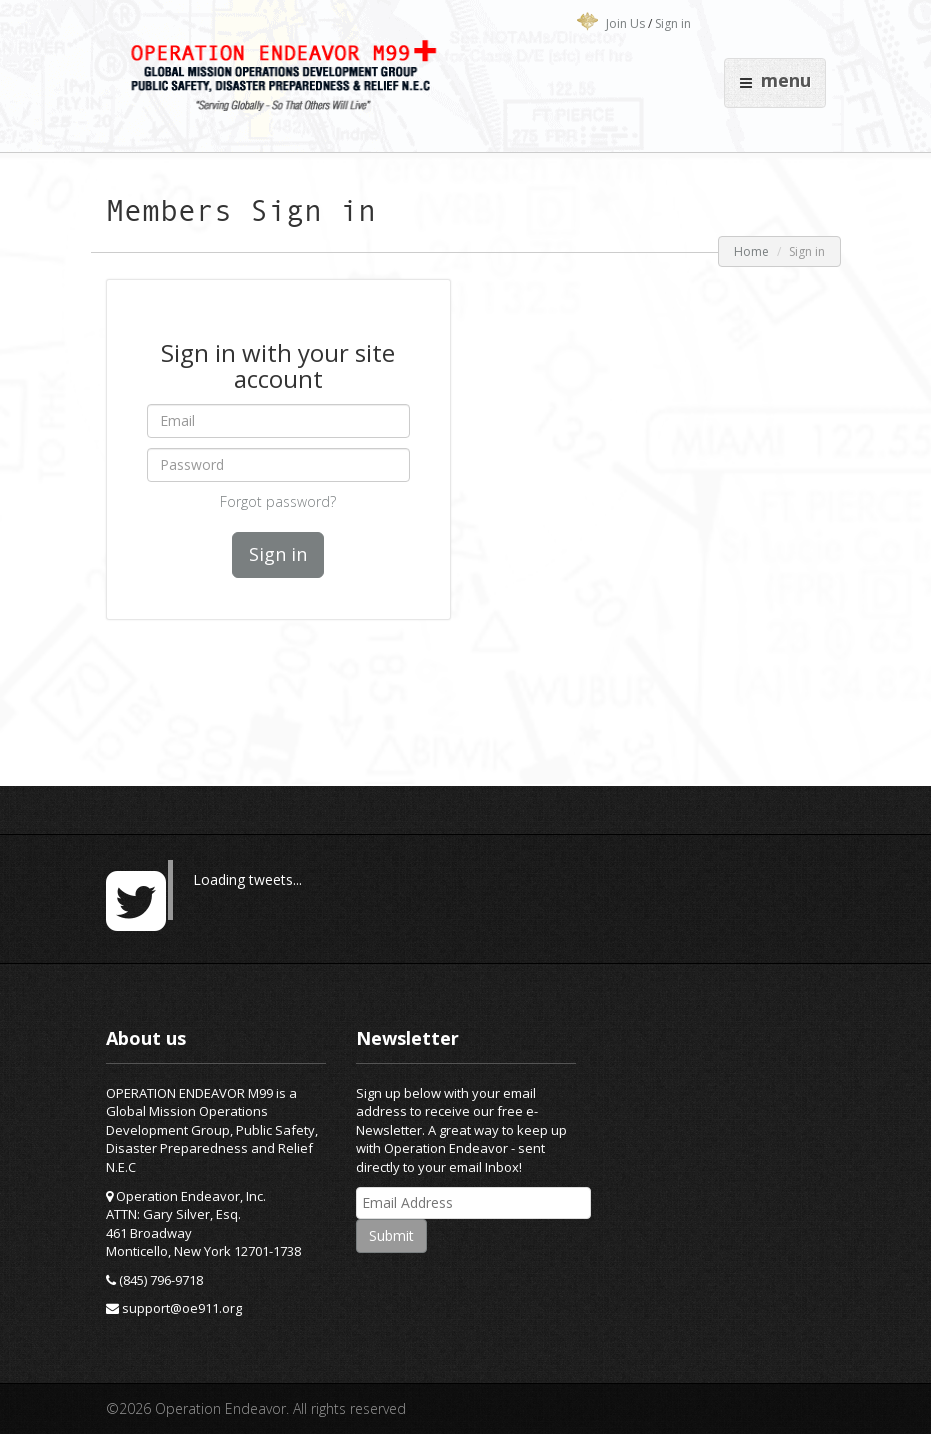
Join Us (625, 23)
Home (751, 251)
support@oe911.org (182, 1308)
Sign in (673, 23)
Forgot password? (278, 501)
